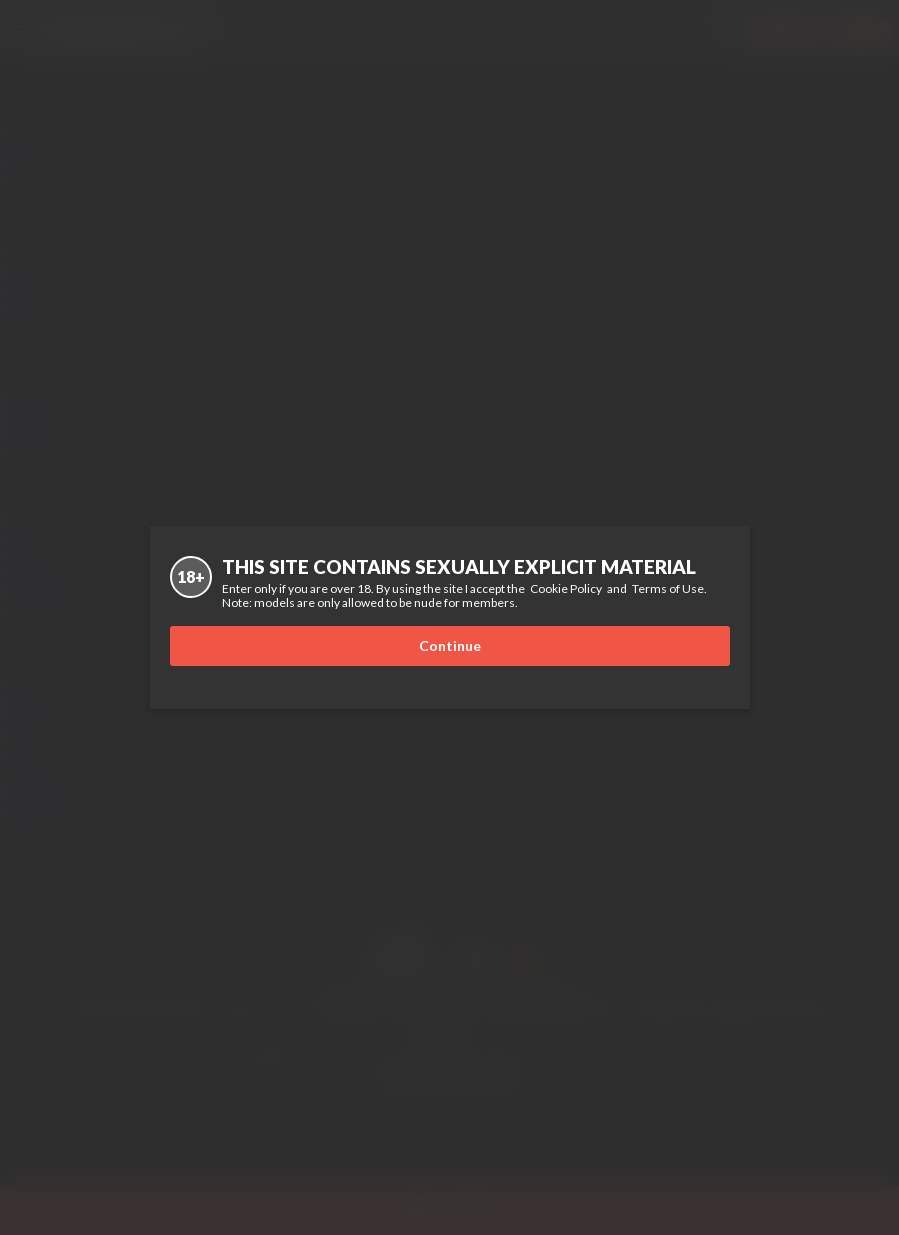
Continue (450, 645)
